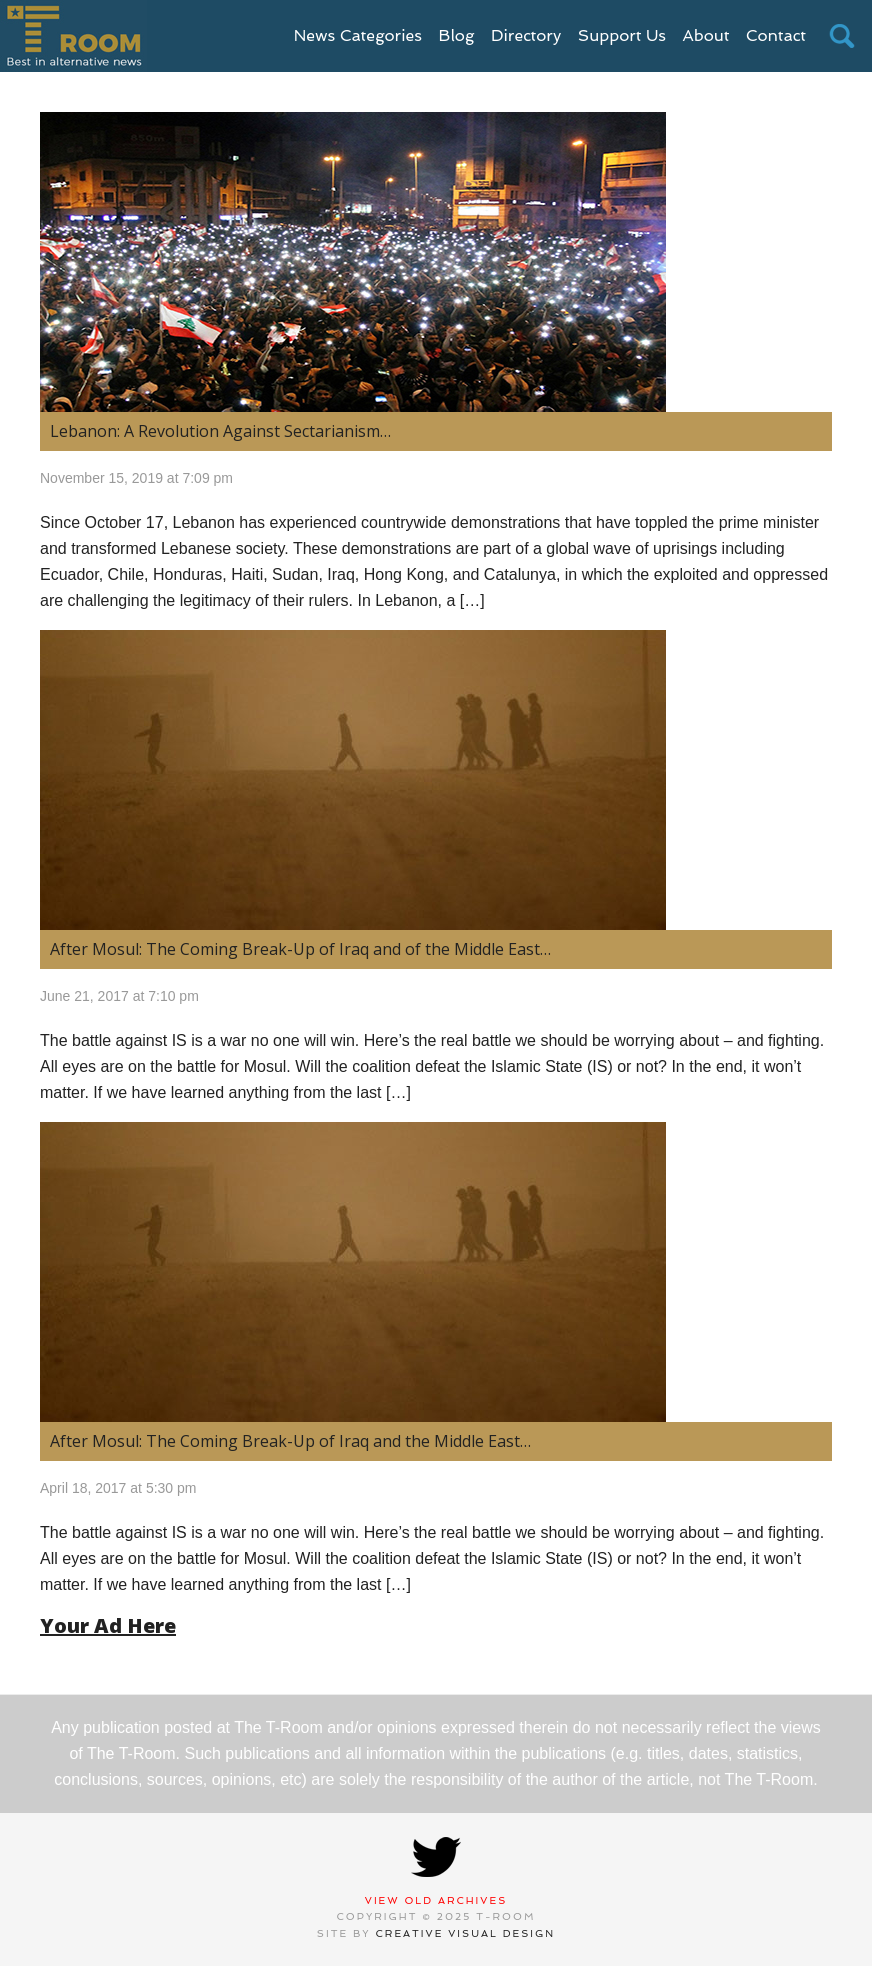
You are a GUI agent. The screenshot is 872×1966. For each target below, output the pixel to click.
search (842, 36)
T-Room (73, 36)
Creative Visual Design (466, 1933)
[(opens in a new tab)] (436, 262)
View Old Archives (436, 1900)
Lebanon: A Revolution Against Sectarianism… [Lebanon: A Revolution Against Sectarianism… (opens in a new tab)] (220, 431)
